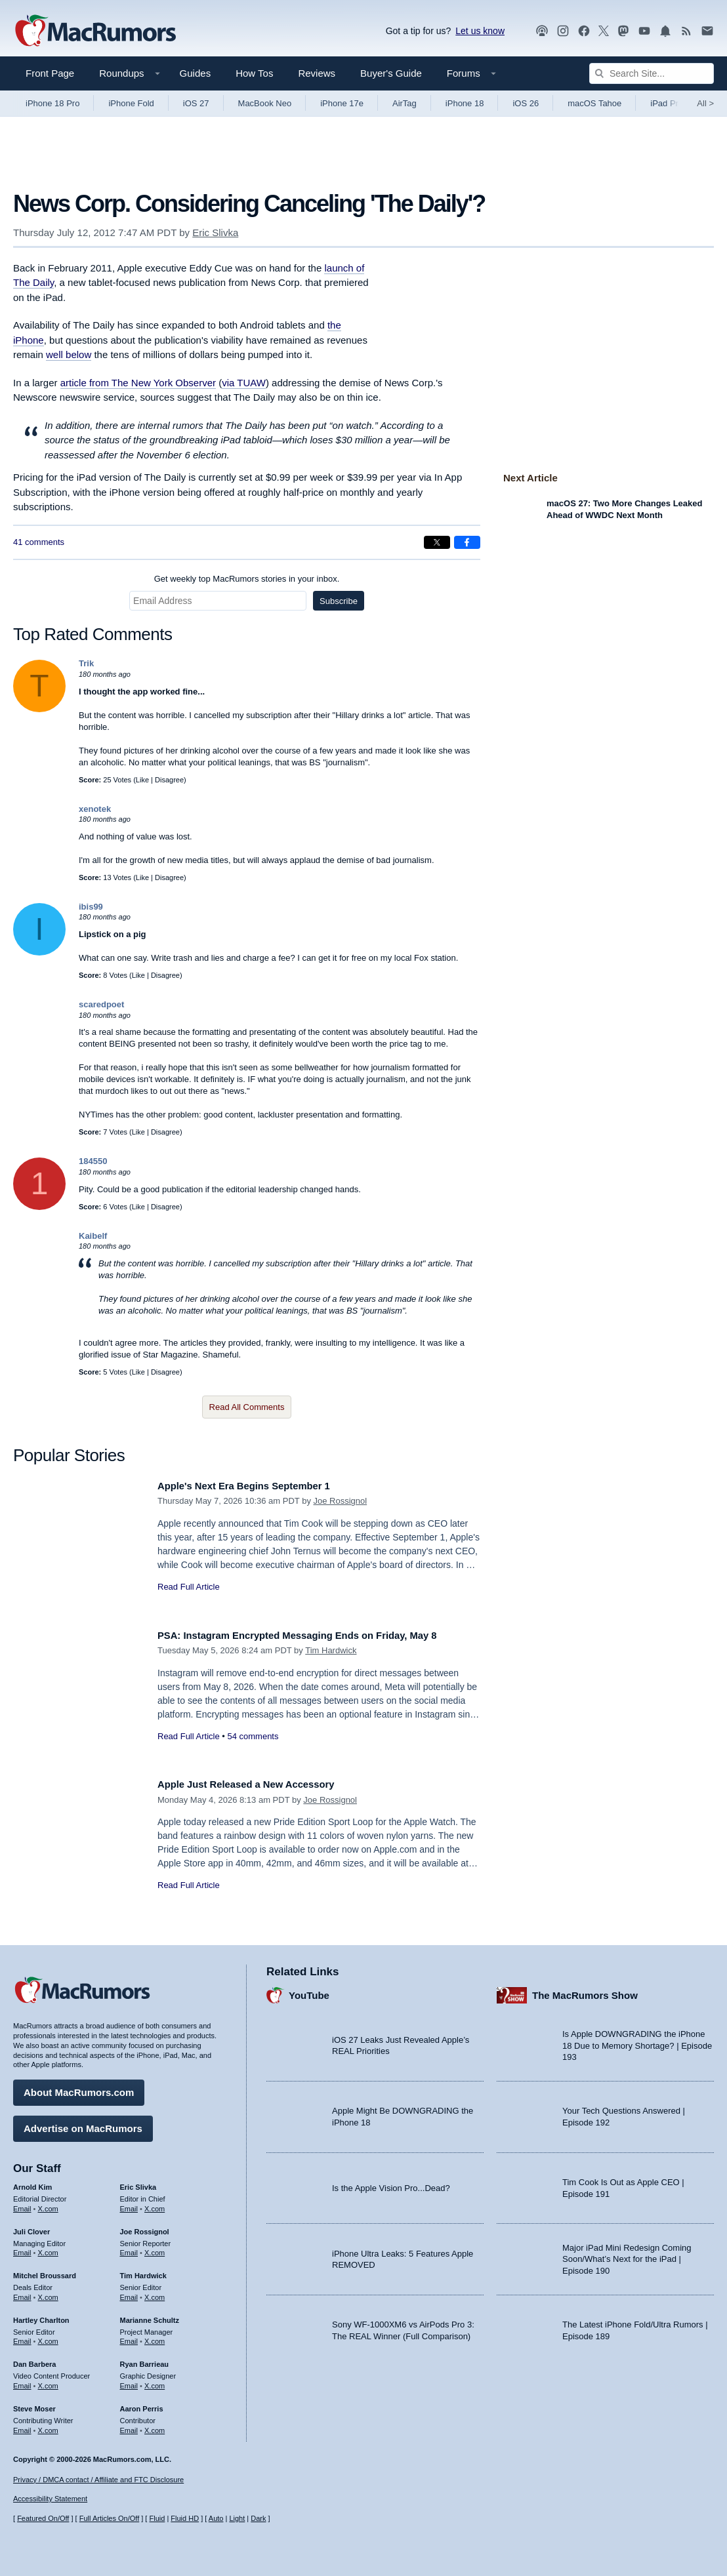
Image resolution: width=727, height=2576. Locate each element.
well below (68, 354)
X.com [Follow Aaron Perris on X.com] (154, 2425)
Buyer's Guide (391, 73)
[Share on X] (437, 542)
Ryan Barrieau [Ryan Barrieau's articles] (144, 2360)
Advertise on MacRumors (83, 2123)
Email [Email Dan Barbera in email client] (22, 2381)
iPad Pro (666, 103)
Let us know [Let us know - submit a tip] (480, 31)
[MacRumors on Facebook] (584, 31)
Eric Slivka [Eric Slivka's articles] (138, 2182)
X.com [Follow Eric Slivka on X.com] (154, 2203)
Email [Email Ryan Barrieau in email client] (129, 2381)
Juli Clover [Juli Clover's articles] (31, 2226)
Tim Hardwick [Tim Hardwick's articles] (143, 2271)
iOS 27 (196, 103)
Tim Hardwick (330, 1650)
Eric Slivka (215, 232)
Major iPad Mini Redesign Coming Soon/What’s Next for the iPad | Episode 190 (627, 2254)
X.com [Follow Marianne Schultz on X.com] (154, 2337)
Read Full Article (188, 1587)
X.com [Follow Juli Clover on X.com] (48, 2248)
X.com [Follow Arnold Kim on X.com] (48, 2203)
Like (142, 780)
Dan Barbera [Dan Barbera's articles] (34, 2360)
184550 (93, 1161)
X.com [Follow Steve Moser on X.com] (48, 2425)
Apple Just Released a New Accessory (259, 1784)
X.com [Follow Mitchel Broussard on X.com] (48, 2293)
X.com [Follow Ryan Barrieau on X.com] (154, 2381)
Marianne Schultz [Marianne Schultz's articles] (149, 2315)
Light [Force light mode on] (237, 2518)
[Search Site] (651, 73)
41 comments (38, 542)
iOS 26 (525, 103)
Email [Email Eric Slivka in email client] (129, 2203)
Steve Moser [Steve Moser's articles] (34, 2403)
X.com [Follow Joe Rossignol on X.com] (154, 2248)
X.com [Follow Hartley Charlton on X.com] (48, 2337)
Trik (86, 663)
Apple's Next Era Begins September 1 (256, 1485)
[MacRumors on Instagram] (563, 31)
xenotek (95, 809)
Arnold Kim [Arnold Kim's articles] (32, 2182)
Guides (195, 73)
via (244, 382)
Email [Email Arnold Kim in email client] (22, 2203)
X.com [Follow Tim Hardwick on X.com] (154, 2293)
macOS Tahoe (594, 103)
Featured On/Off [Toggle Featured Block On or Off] (43, 2518)
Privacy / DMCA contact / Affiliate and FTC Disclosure (98, 2480)
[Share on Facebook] (467, 542)
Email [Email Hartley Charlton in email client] (22, 2337)
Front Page (50, 73)
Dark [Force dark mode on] (258, 2518)
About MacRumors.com (79, 2087)
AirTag (404, 103)
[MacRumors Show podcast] (542, 31)
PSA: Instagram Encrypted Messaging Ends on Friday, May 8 (318, 1635)
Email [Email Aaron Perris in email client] (129, 2425)
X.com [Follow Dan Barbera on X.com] (48, 2381)
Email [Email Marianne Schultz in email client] (129, 2337)
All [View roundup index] (705, 103)
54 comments (252, 1736)
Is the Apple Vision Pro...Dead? (391, 2183)
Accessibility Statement (50, 2499)
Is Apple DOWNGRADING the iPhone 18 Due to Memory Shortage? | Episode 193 (637, 2040)
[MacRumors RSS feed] (686, 31)
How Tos (254, 73)
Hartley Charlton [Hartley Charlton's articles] (41, 2315)
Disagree (169, 780)
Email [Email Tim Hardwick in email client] (129, 2293)
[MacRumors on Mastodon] (623, 31)
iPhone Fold (131, 103)
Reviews (316, 73)
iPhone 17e (342, 103)
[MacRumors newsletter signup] (707, 31)
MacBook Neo (265, 103)
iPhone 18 (465, 103)
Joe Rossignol (340, 1501)
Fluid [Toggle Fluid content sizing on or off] (157, 2518)
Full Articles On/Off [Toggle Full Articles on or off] (109, 2518)
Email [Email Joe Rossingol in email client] (129, 2248)
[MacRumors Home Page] (95, 31)
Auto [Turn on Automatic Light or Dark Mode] (216, 2518)
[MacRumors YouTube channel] (644, 31)
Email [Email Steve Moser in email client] (22, 2425)
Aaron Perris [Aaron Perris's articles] (141, 2403)
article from (138, 382)
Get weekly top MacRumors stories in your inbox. (247, 579)
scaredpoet (101, 1004)
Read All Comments (247, 1407)
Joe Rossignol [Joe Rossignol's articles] (144, 2226)
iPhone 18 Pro (52, 103)
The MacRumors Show (585, 1990)
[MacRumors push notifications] (665, 31)
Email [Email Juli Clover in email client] (22, 2248)
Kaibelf (93, 1236)
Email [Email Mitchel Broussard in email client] (22, 2293)
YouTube (309, 1990)
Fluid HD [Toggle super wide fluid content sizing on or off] (185, 2518)
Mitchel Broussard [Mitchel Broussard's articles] (44, 2271)
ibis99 (91, 907)
